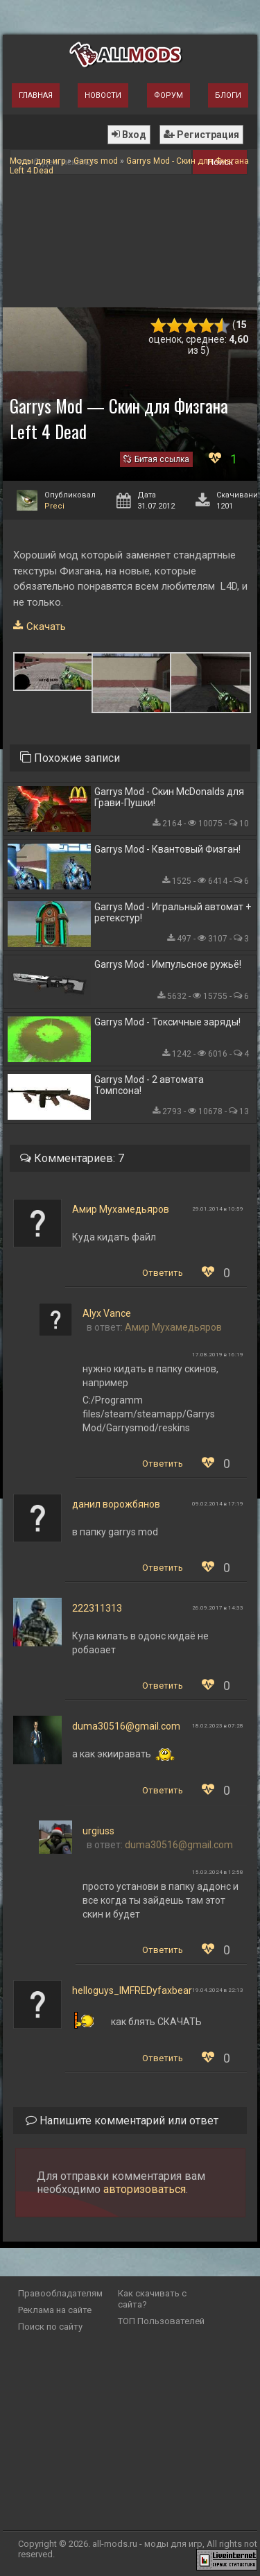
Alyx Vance (107, 1313)
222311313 (97, 1608)
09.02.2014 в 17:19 (217, 1504)
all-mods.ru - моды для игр (147, 2544)
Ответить (162, 1273)
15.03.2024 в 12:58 (217, 1872)
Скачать (46, 626)
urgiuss (98, 1830)
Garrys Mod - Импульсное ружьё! (167, 964)
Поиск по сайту (50, 2326)
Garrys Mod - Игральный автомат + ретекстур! (172, 912)
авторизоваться (144, 2189)
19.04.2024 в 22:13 (217, 1990)
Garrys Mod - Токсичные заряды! (167, 1021)
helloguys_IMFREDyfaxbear (132, 1990)
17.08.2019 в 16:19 (217, 1354)
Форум (168, 95)
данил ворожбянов (116, 1504)
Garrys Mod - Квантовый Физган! (167, 849)
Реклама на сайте (55, 2310)
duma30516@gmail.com (126, 1726)
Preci (54, 506)
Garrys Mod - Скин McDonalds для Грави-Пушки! (169, 797)
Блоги (228, 95)
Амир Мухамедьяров (120, 1209)
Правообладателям (60, 2293)
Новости (103, 95)
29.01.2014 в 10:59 (217, 1209)
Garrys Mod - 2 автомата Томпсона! (149, 1085)
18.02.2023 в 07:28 (217, 1726)
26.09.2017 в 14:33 (217, 1608)
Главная (36, 95)
